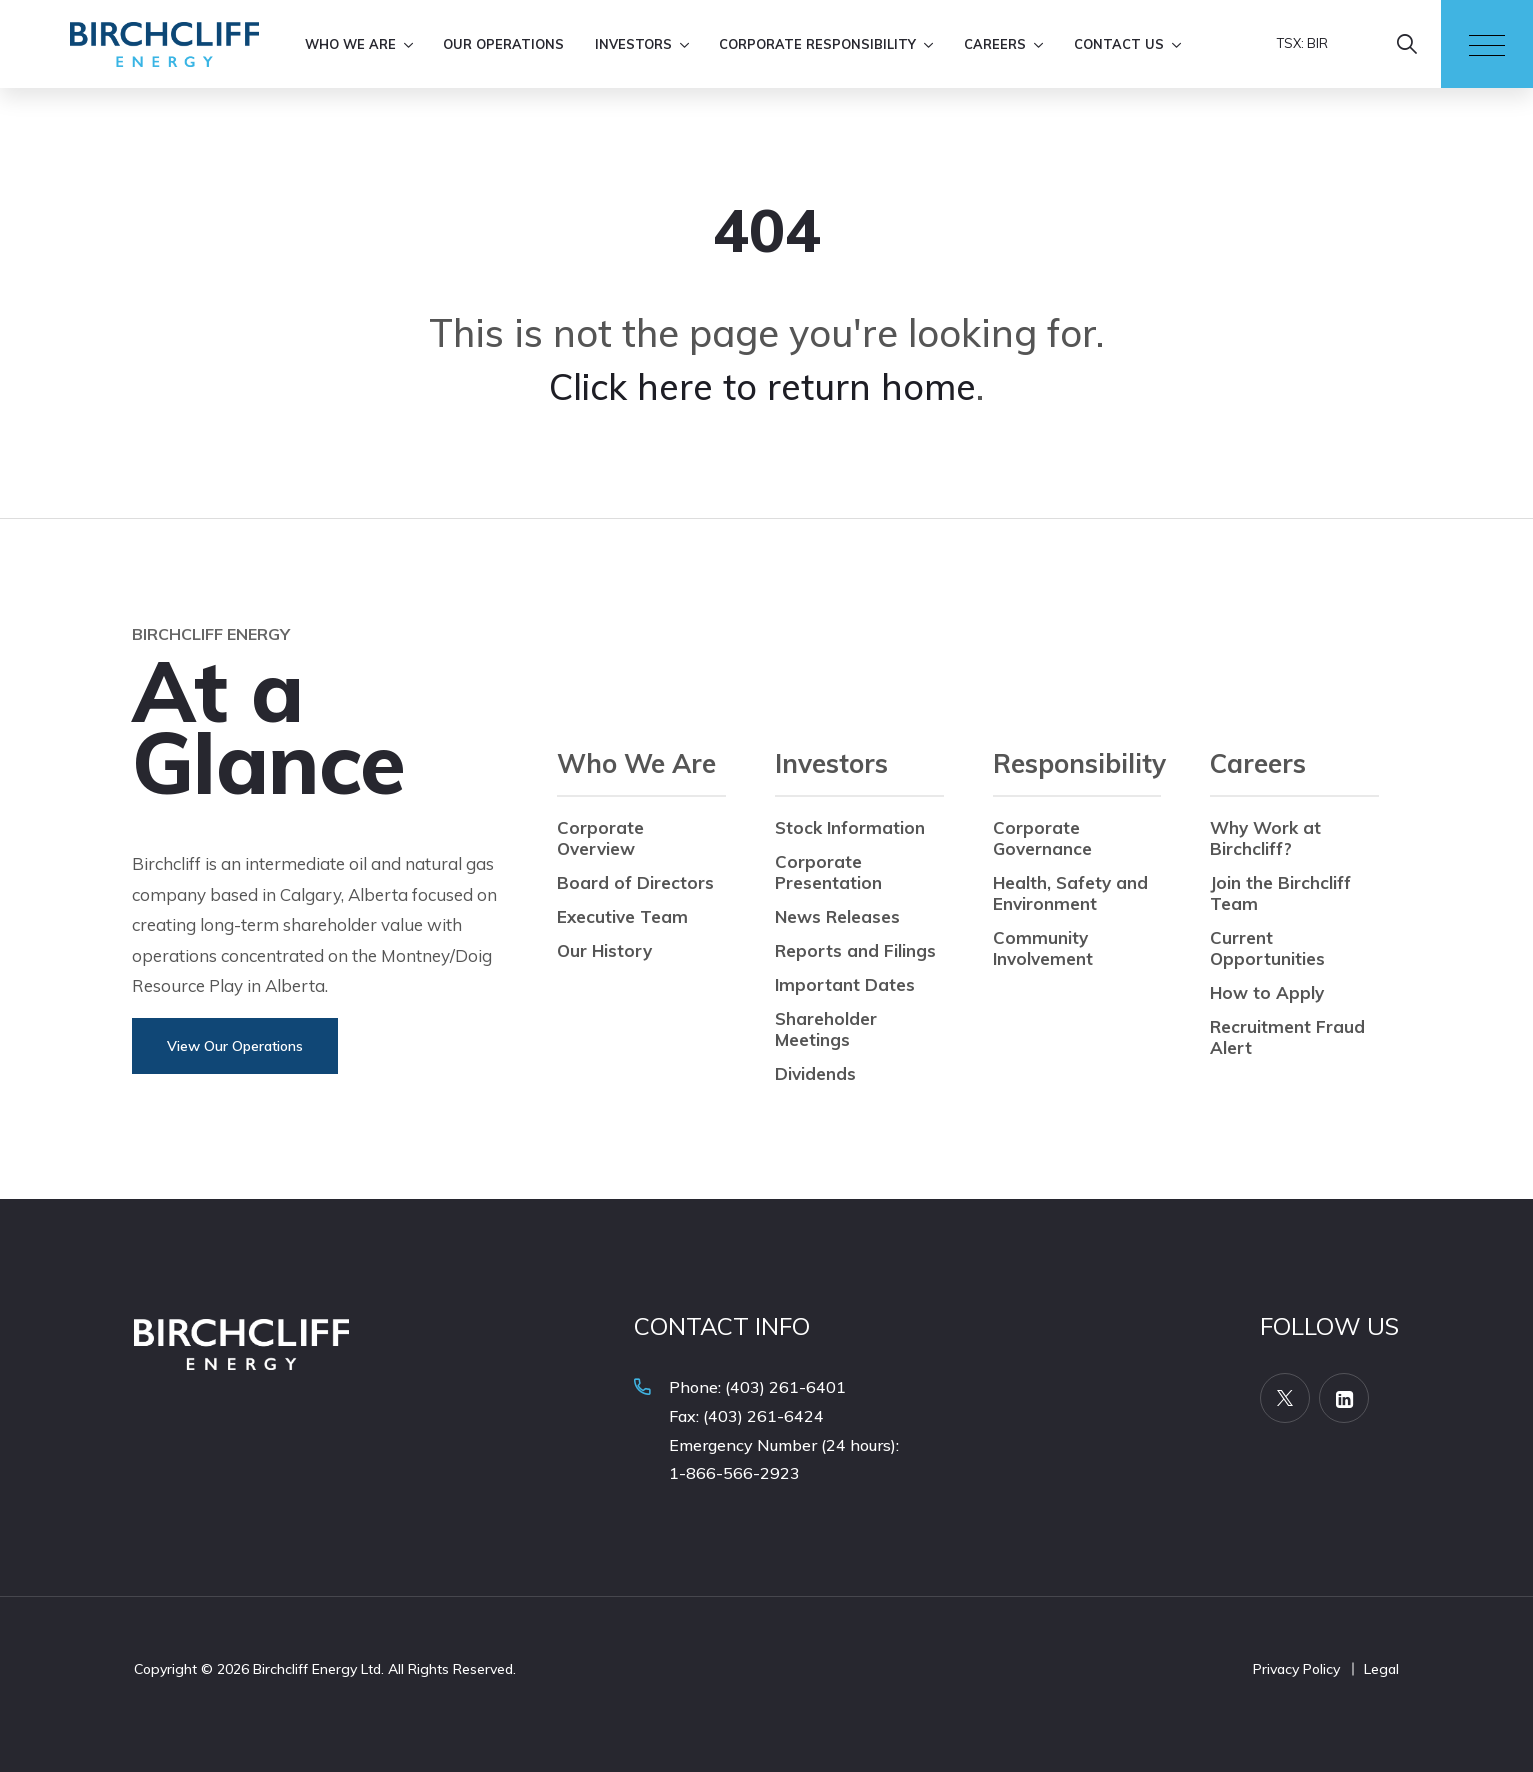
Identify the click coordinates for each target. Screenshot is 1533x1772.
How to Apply (1267, 992)
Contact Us (1119, 44)
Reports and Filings (855, 950)
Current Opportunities (1267, 948)
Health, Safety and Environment (1070, 893)
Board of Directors (635, 882)
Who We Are (350, 44)
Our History (604, 950)
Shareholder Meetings (826, 1029)
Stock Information (850, 827)
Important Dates (845, 984)
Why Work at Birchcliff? (1265, 838)
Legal (1381, 1669)
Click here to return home (762, 386)
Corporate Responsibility (817, 44)
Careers (995, 44)
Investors (633, 44)
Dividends (815, 1073)
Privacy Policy (1296, 1669)
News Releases (837, 916)
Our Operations (503, 44)
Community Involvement (1043, 948)
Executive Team (622, 916)
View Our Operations (235, 1046)
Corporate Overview (600, 838)
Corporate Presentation (828, 872)
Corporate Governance (1042, 838)
